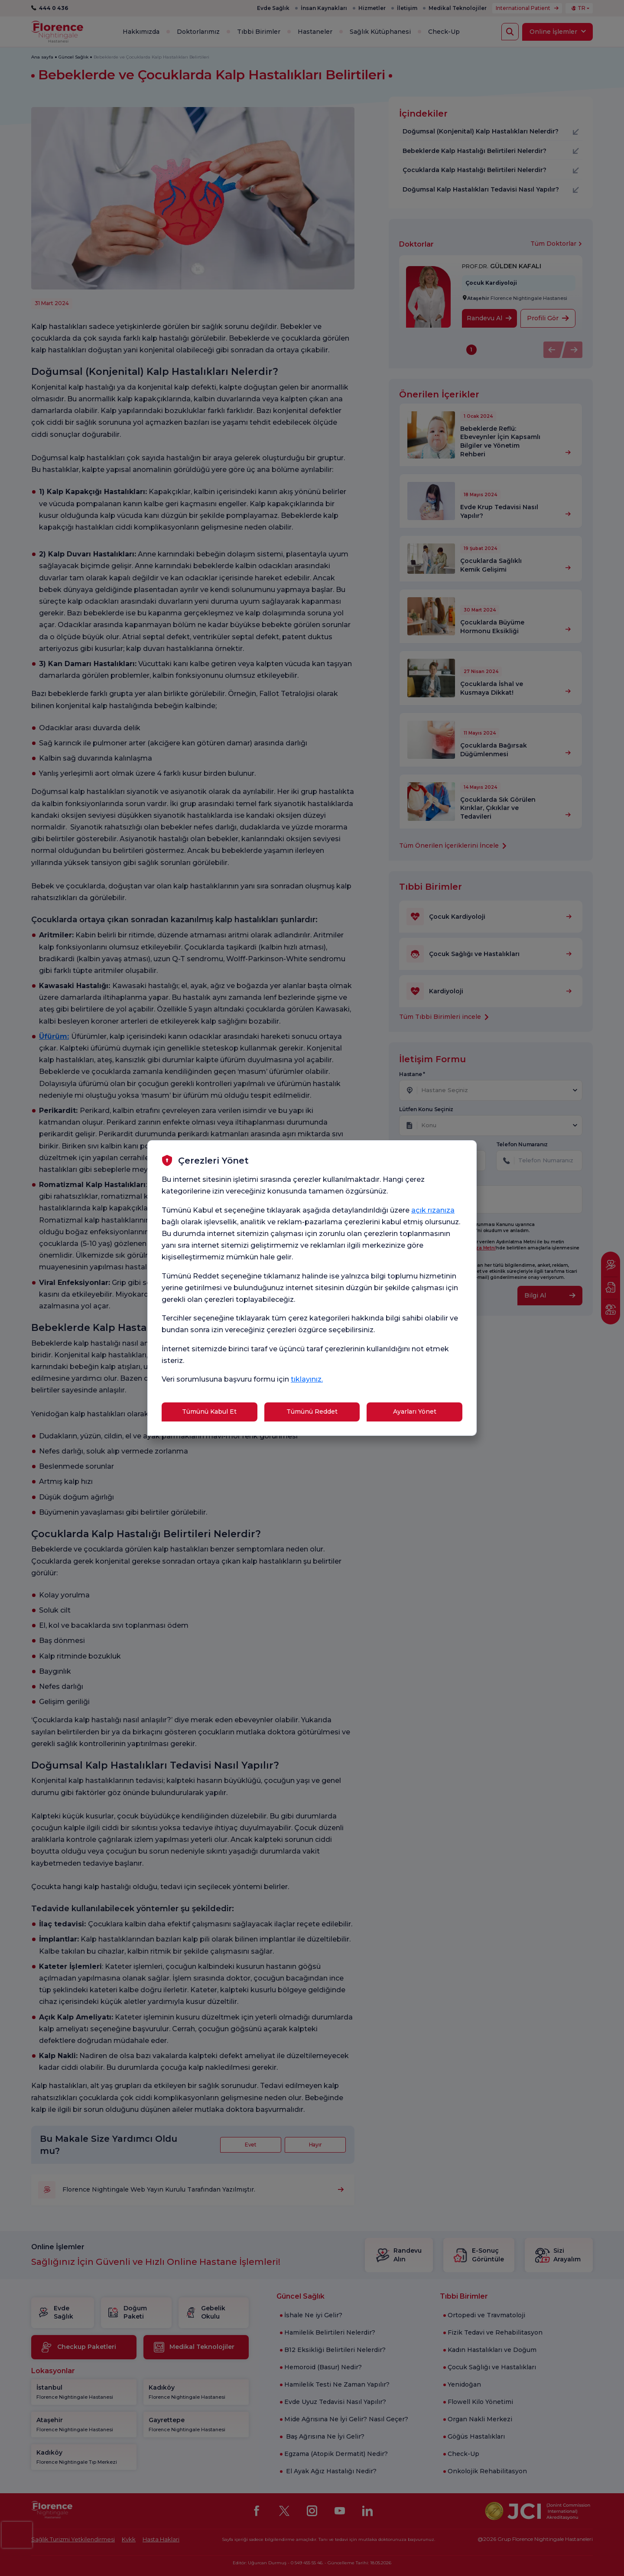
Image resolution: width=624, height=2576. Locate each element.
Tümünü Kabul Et (209, 1411)
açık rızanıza (433, 1210)
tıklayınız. (307, 1379)
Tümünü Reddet (312, 1411)
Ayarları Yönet (414, 1411)
